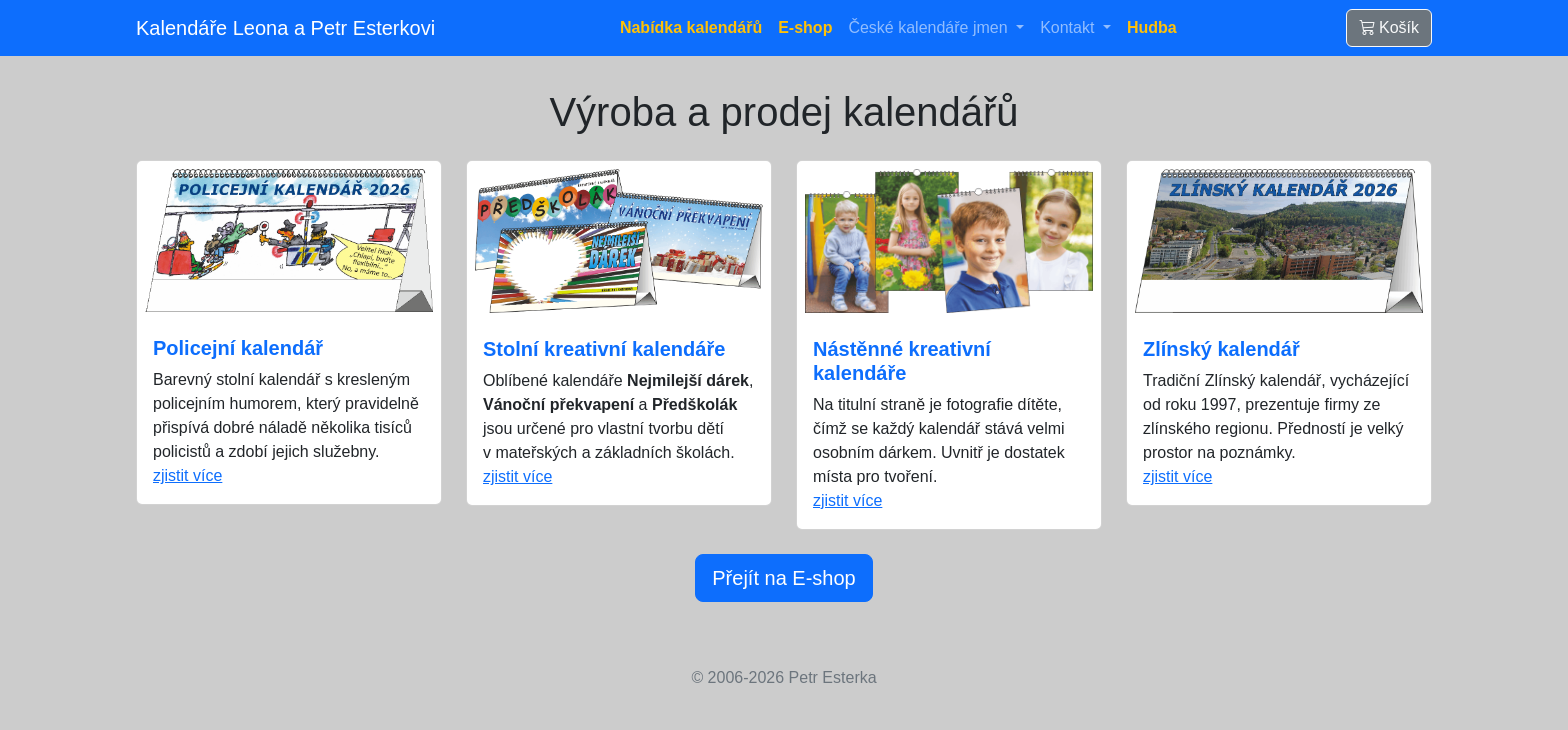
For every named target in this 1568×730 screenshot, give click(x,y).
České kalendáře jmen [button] (930, 27)
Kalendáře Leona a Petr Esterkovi (285, 28)
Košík (1389, 27)
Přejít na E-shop (783, 578)
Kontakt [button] (1069, 27)
